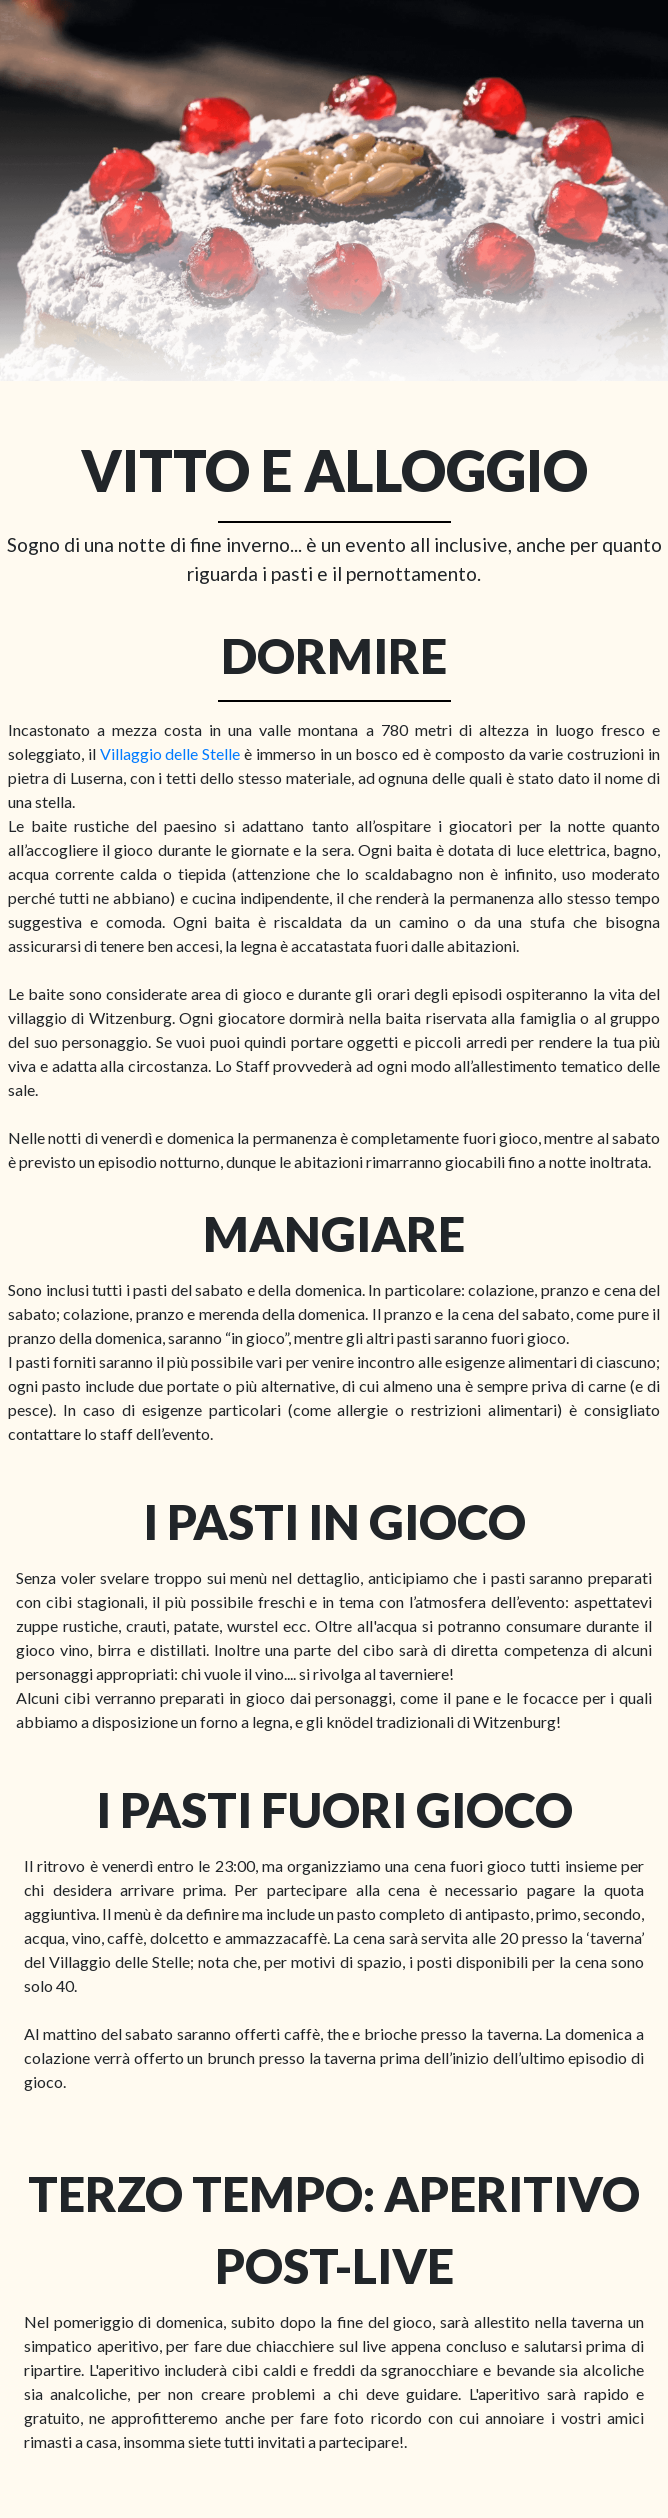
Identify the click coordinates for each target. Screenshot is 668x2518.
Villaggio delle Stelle (170, 753)
